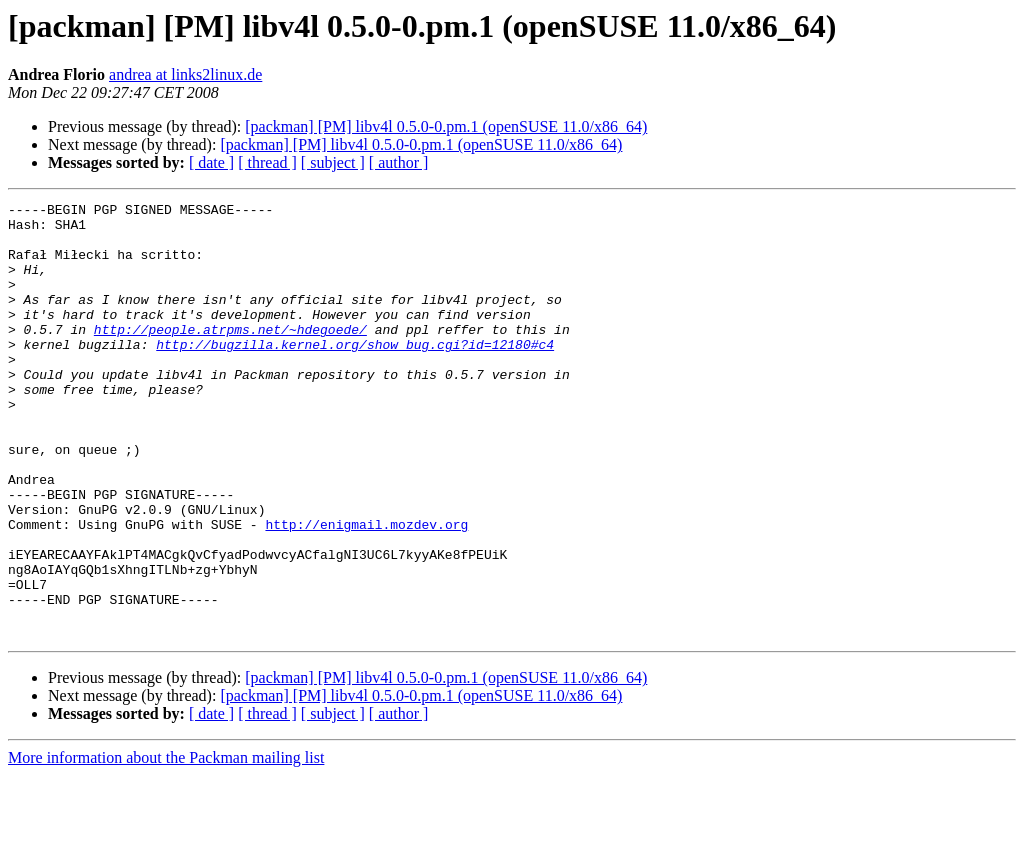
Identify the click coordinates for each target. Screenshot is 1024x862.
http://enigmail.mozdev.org (366, 590)
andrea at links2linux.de (185, 74)
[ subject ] (333, 162)
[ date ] (211, 162)
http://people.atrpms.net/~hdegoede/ (230, 356)
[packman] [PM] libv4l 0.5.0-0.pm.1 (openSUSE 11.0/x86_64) (446, 126)
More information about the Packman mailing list (166, 844)
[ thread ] (267, 162)
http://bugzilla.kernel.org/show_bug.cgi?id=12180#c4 (355, 374)
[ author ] (399, 162)
